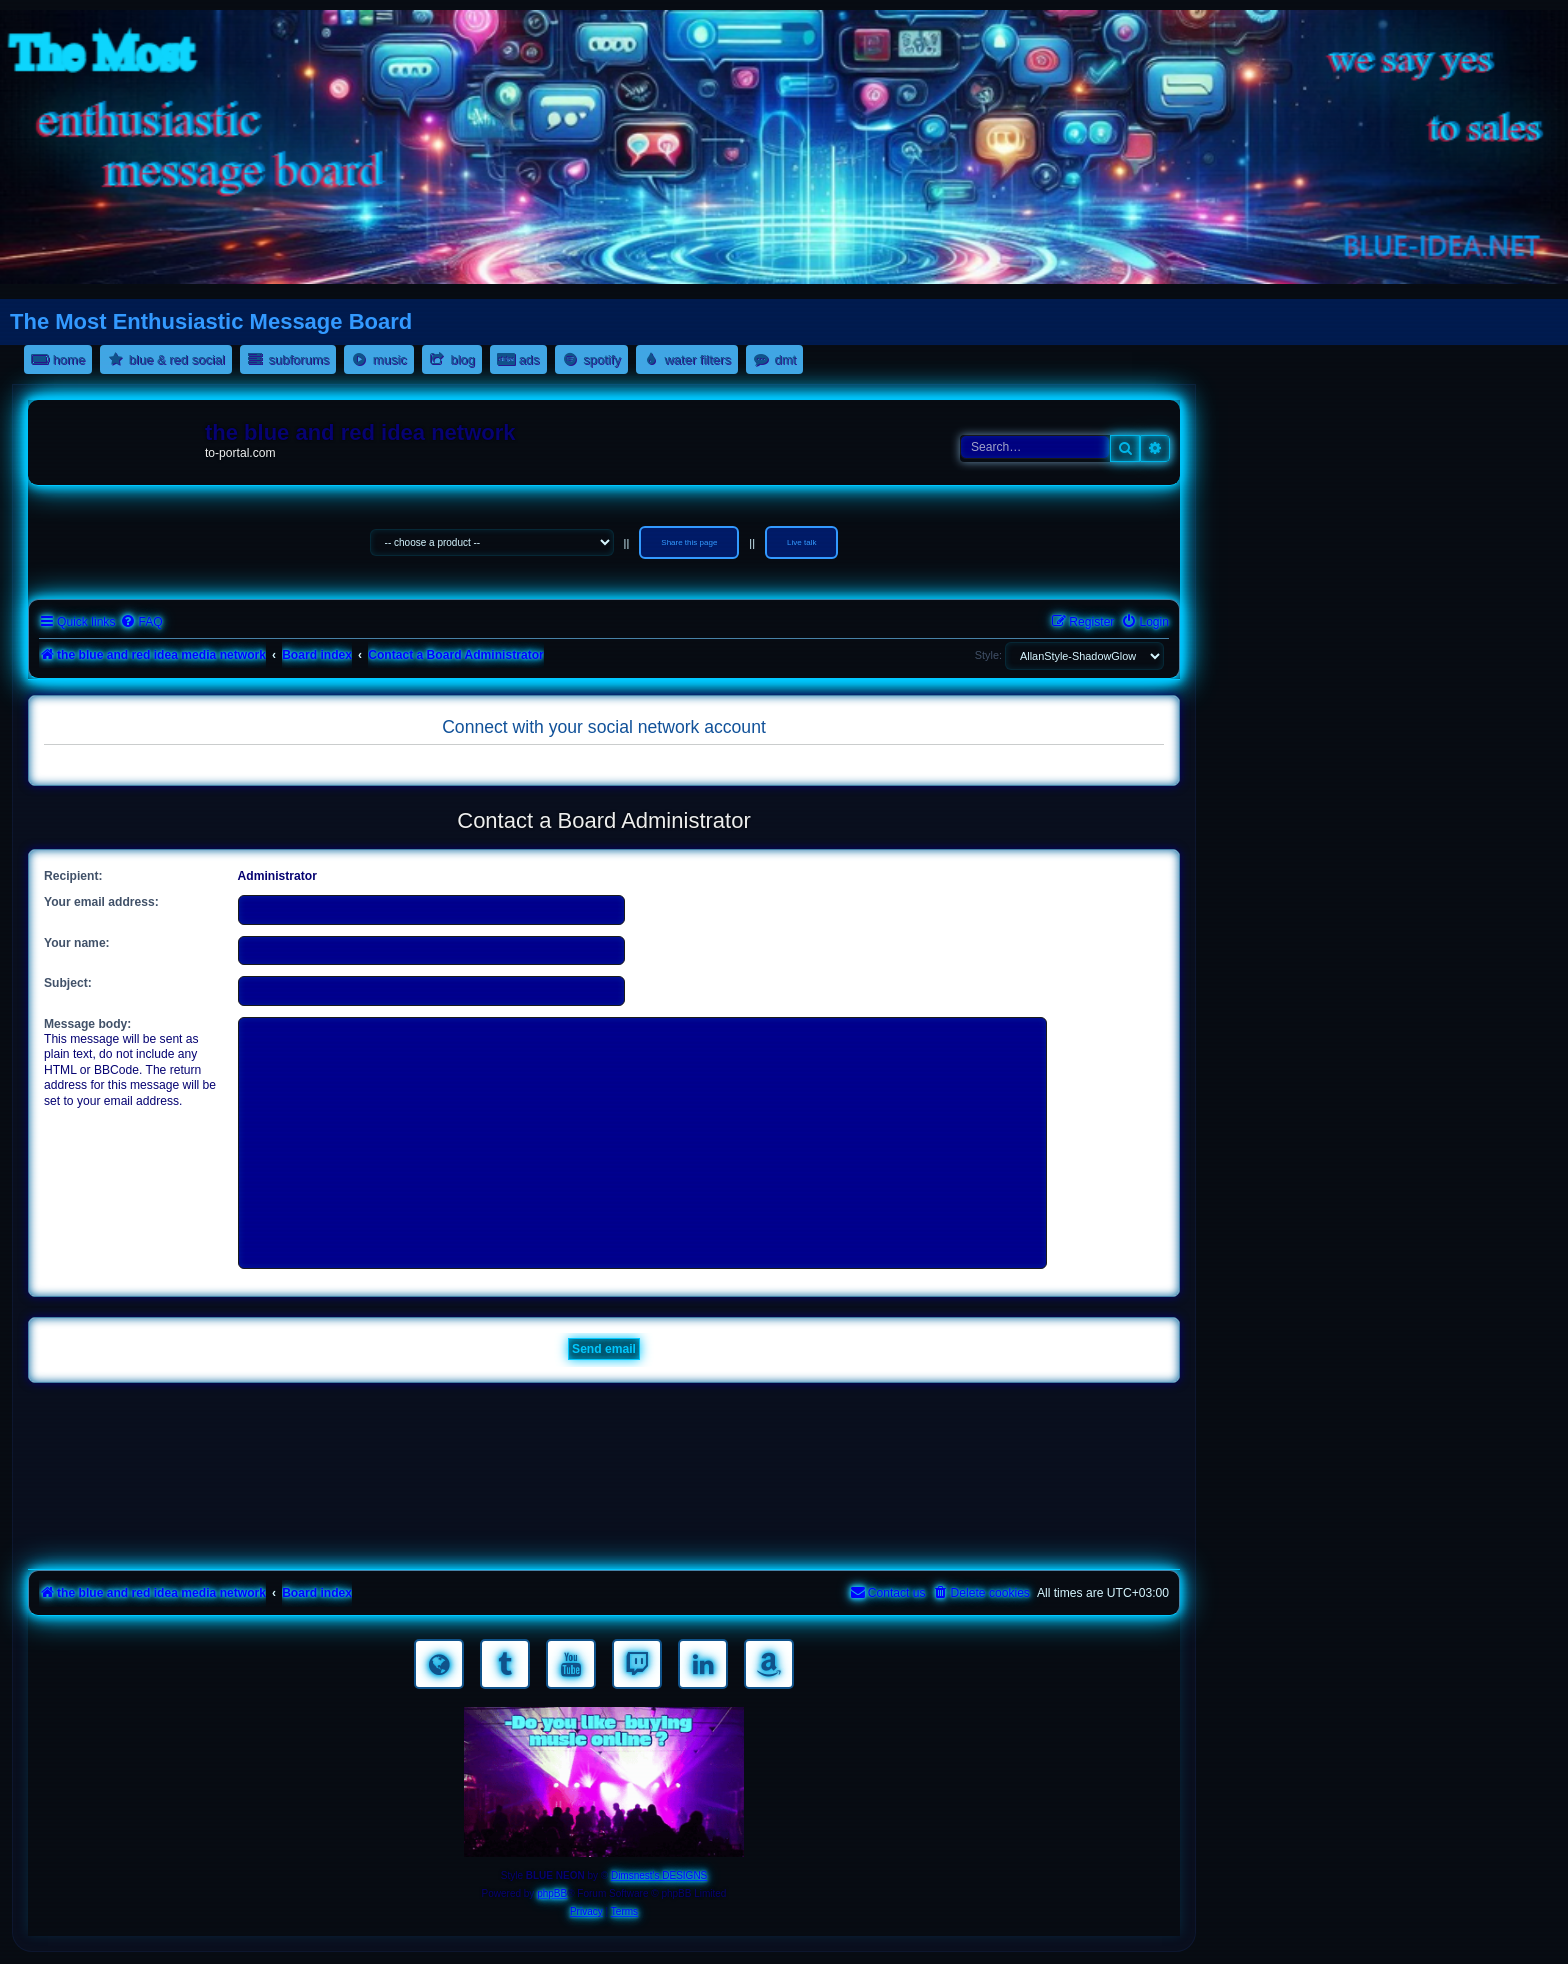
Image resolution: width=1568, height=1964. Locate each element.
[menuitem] (141, 622)
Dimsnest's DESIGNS (659, 1875)
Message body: (87, 1024)
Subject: (68, 983)
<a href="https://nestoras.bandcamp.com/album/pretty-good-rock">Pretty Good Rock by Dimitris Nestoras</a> (604, 1536)
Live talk (801, 542)
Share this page (689, 542)
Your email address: (101, 902)
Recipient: (73, 876)
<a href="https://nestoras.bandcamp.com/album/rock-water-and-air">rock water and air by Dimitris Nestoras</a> (604, 1480)
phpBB (552, 1893)
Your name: (77, 943)
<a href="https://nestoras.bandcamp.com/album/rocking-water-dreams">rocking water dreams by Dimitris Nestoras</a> (604, 1424)
